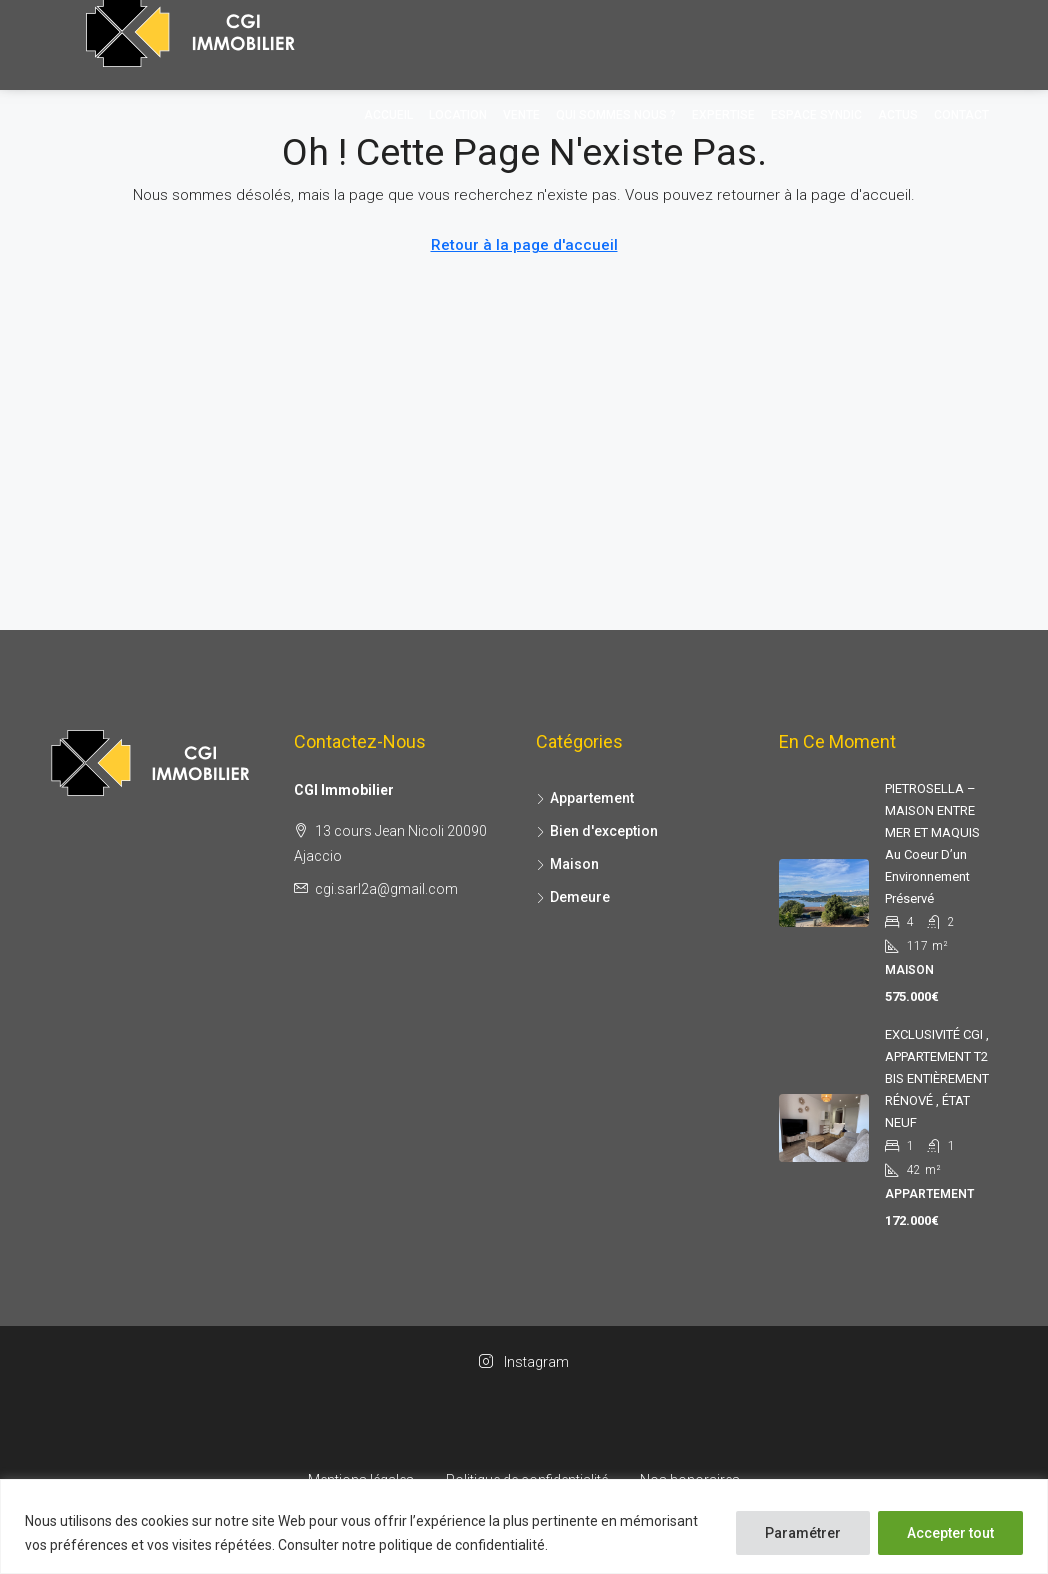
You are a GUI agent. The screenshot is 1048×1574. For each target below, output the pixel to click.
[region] (524, 1526)
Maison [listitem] (567, 864)
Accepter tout (950, 1533)
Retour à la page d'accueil (524, 245)
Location (458, 115)
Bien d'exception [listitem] (597, 831)
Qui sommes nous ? (616, 115)
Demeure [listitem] (573, 897)
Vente (521, 115)
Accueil (388, 115)
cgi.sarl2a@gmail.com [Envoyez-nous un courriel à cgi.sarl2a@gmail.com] (386, 889)
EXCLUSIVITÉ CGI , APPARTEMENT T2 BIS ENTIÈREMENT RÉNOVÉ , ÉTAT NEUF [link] (937, 1078)
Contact (961, 115)
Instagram (524, 1362)
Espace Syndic (816, 115)
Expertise (723, 115)
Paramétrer (803, 1533)
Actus (898, 115)
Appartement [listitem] (585, 798)
